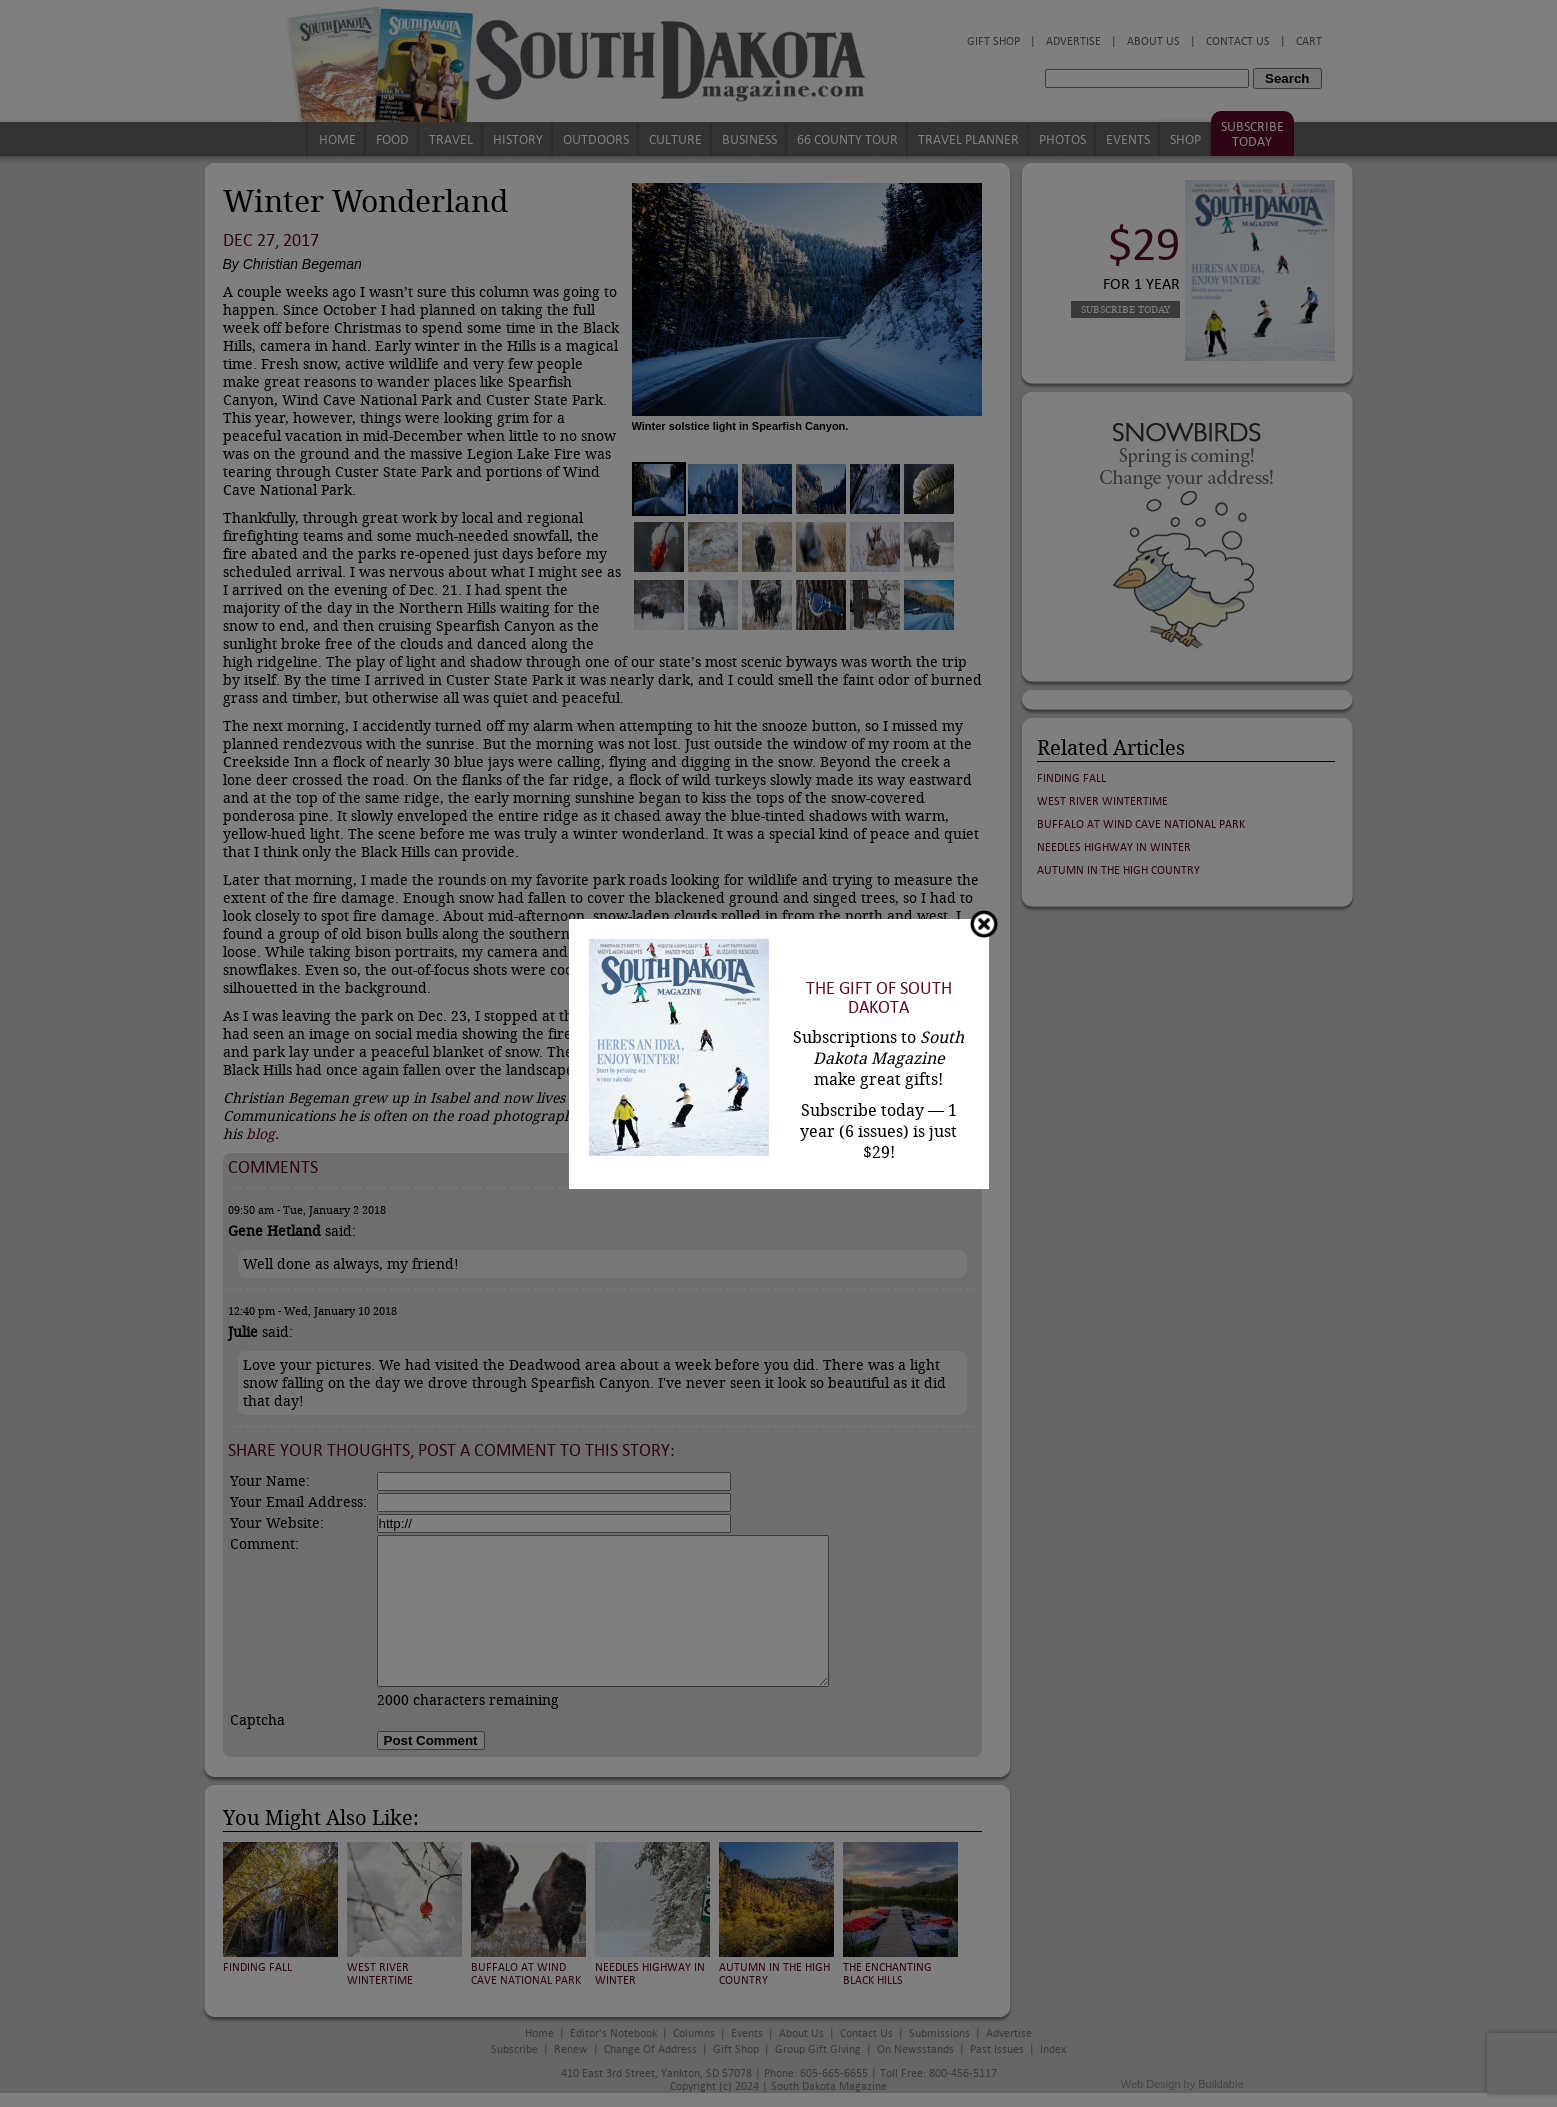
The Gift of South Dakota (879, 998)
